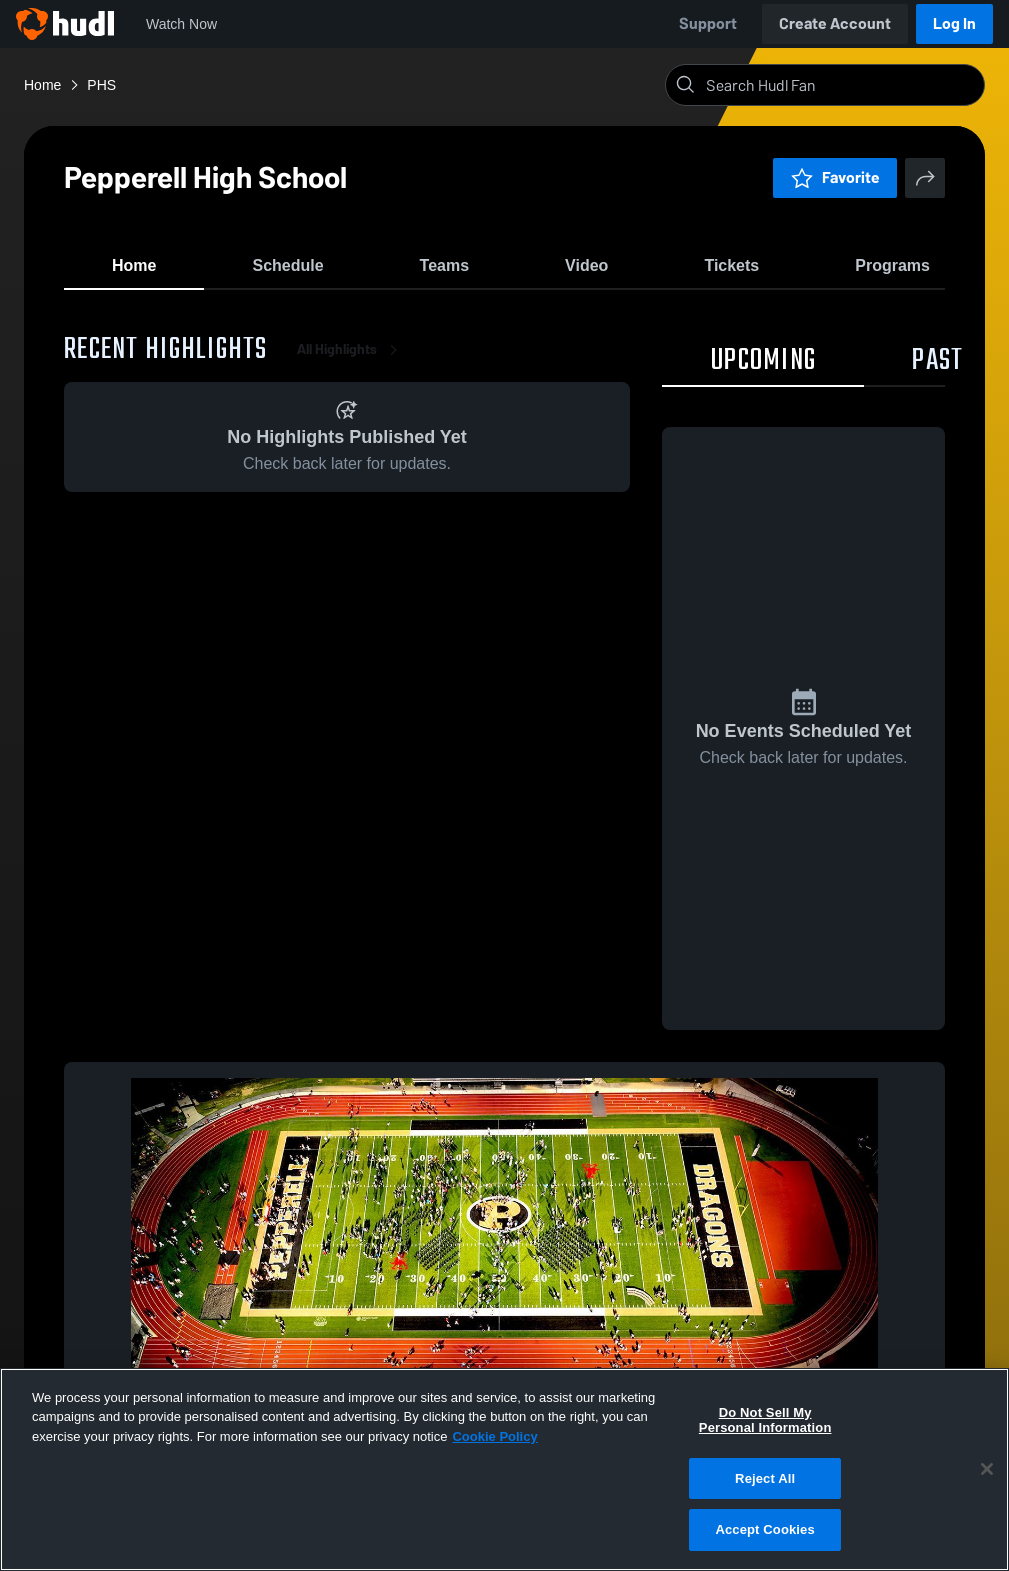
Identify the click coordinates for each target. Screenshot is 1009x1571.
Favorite (835, 177)
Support (708, 23)
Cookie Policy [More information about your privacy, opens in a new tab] (494, 1436)
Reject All (765, 1478)
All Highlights (351, 359)
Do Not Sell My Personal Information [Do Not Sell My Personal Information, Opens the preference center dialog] (765, 1420)
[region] (504, 1469)
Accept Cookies (764, 1529)
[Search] (841, 85)
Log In (954, 23)
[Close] (987, 1469)
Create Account (835, 23)
